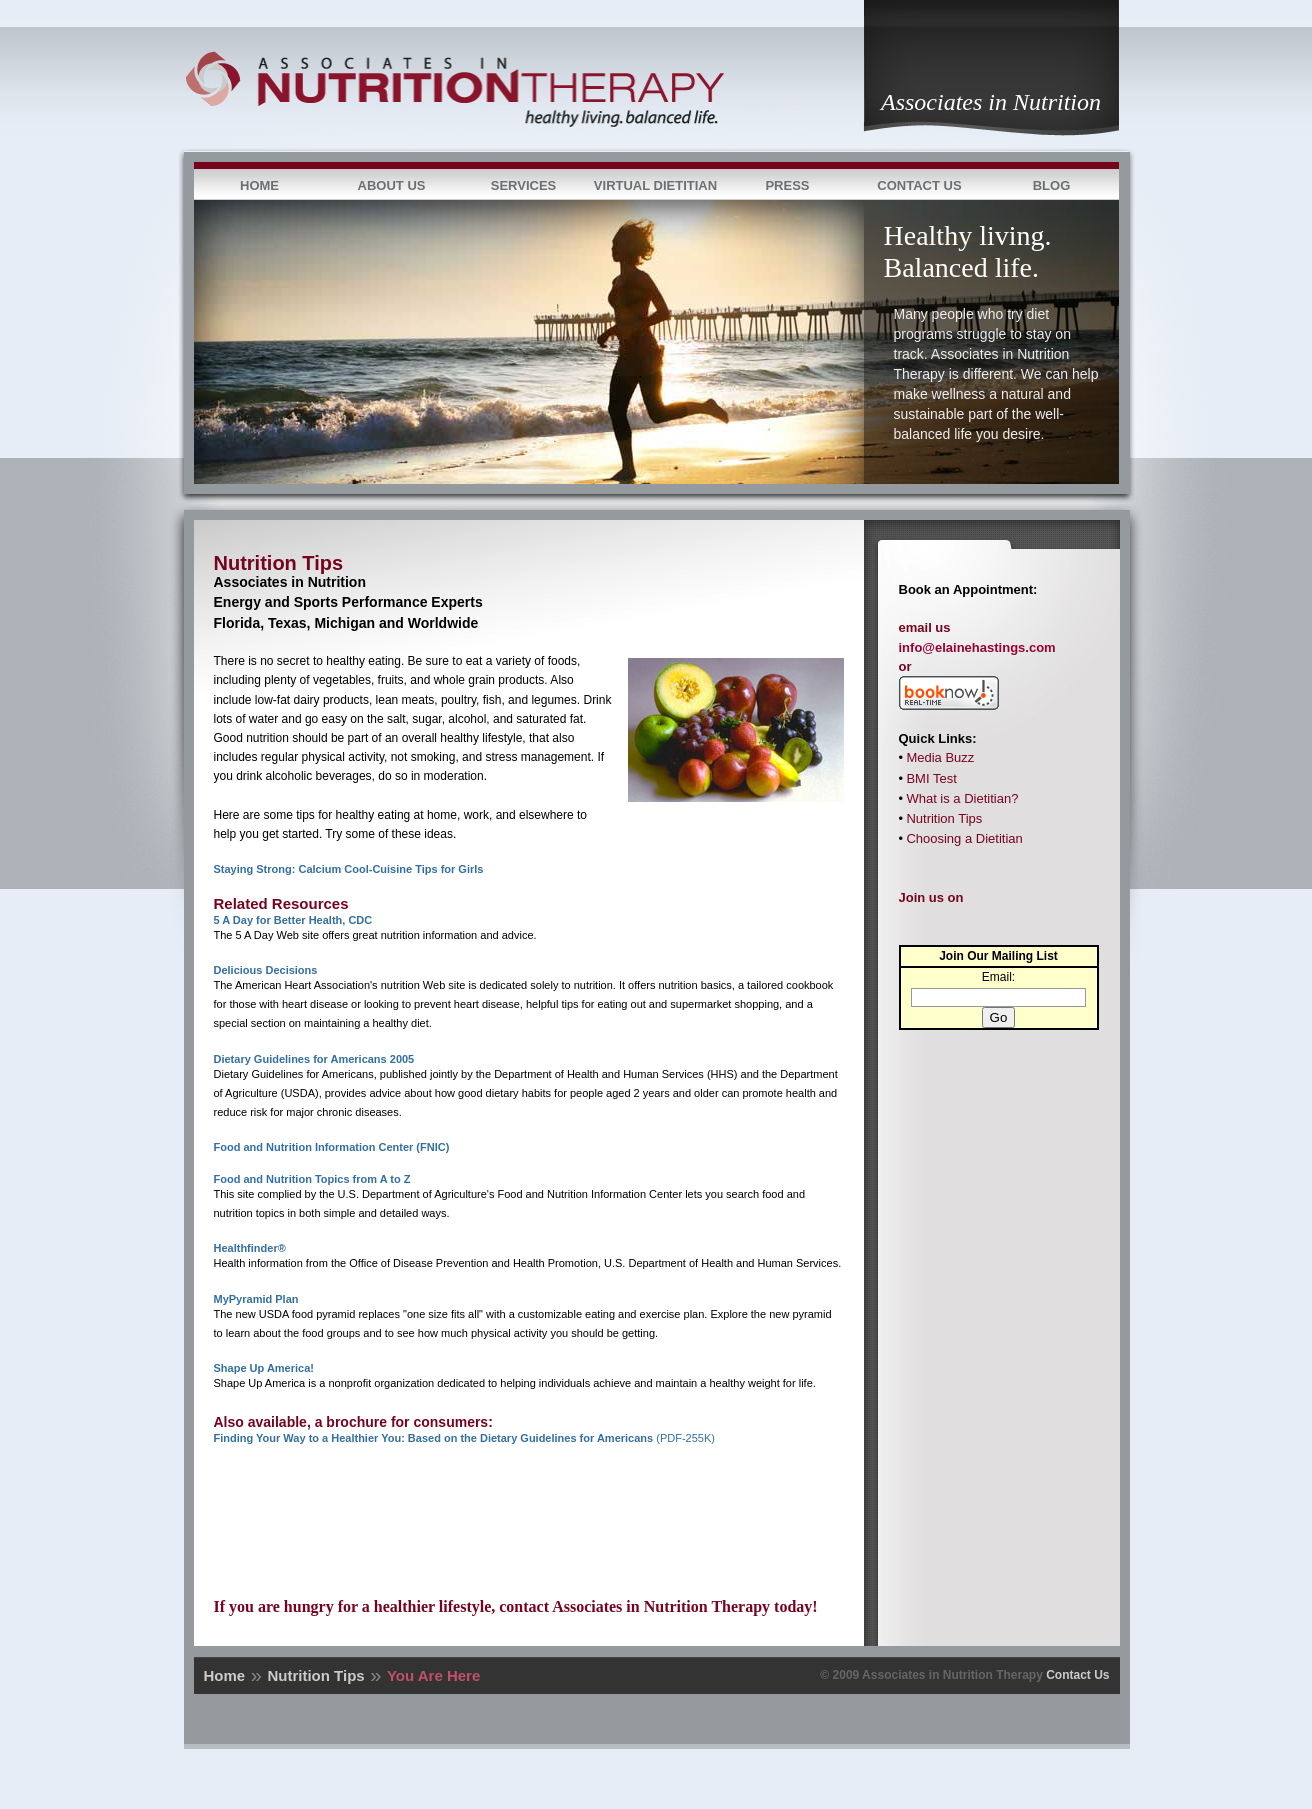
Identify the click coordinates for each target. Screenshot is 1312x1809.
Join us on (931, 897)
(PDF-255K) (464, 1438)
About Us (392, 185)
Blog (1052, 185)
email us (925, 627)
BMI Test (931, 778)
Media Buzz (940, 757)
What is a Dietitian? (962, 798)
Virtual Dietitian (655, 185)
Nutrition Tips (944, 818)
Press (787, 185)
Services (524, 185)
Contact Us (919, 185)
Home (259, 185)
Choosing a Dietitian (964, 838)
